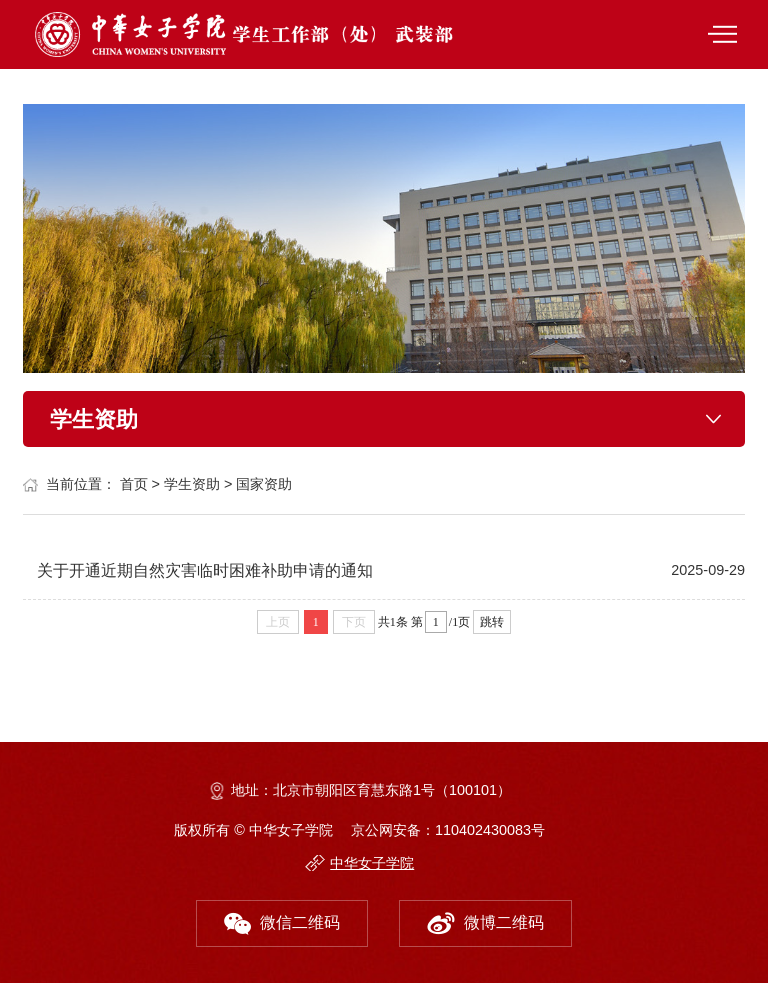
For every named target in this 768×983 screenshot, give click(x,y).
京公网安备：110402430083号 (448, 830)
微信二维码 (282, 918)
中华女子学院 (372, 863)
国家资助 (264, 484)
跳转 (492, 622)
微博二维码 (485, 918)
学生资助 (192, 484)
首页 (134, 484)
